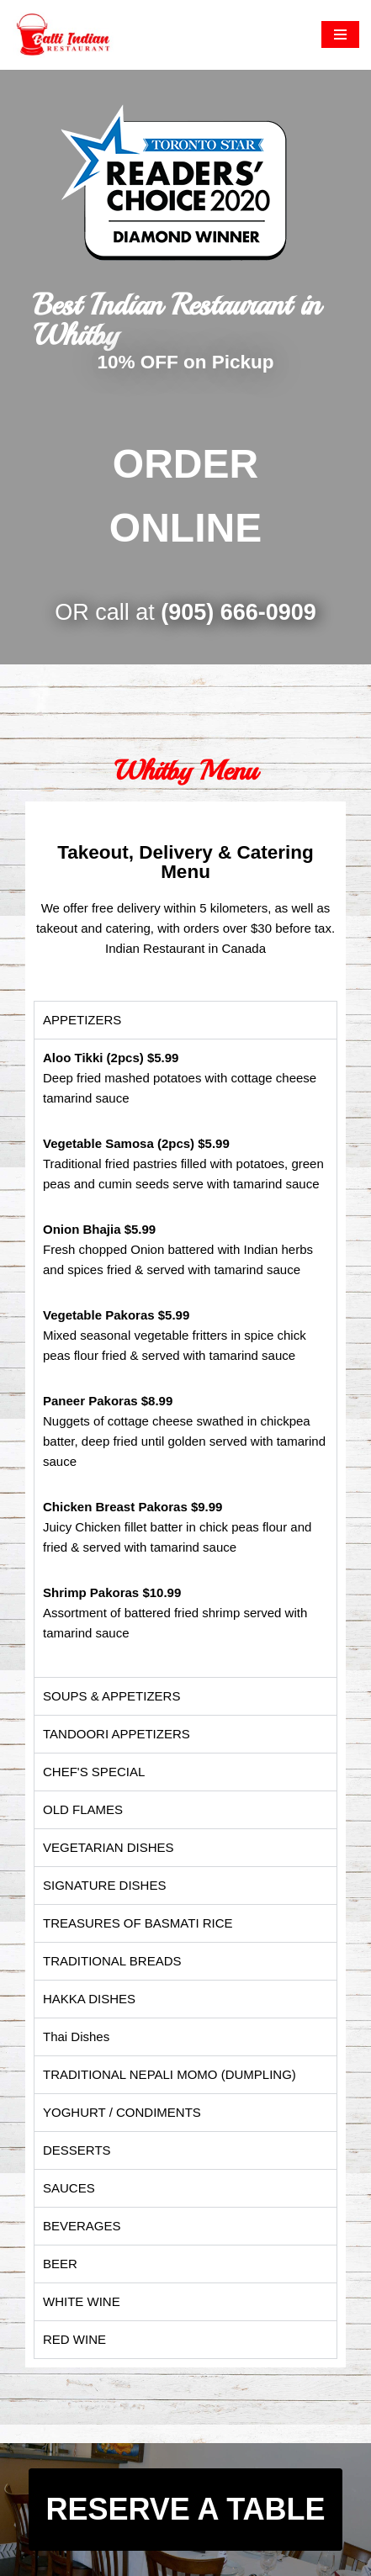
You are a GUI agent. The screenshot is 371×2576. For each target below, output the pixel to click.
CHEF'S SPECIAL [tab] (94, 1771)
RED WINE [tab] (74, 2339)
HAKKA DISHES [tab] (89, 1999)
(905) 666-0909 (238, 612)
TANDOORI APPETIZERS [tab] (116, 1734)
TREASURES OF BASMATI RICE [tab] (138, 1923)
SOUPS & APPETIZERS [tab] (111, 1696)
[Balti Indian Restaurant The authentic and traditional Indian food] (63, 35)
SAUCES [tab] (69, 2188)
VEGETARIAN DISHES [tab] (108, 1847)
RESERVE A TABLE (185, 2509)
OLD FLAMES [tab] (83, 1809)
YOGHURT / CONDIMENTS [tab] (122, 2112)
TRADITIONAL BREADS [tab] (112, 1961)
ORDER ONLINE (185, 496)
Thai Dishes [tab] (76, 2036)
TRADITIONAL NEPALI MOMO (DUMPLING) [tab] (169, 2074)
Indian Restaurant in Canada (185, 948)
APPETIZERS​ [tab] (82, 1020)
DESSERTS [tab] (77, 2150)
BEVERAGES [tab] (82, 2226)
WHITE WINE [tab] (81, 2301)
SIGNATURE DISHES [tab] (104, 1885)
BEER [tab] (60, 2263)
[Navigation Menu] (340, 34)
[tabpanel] (185, 1358)
